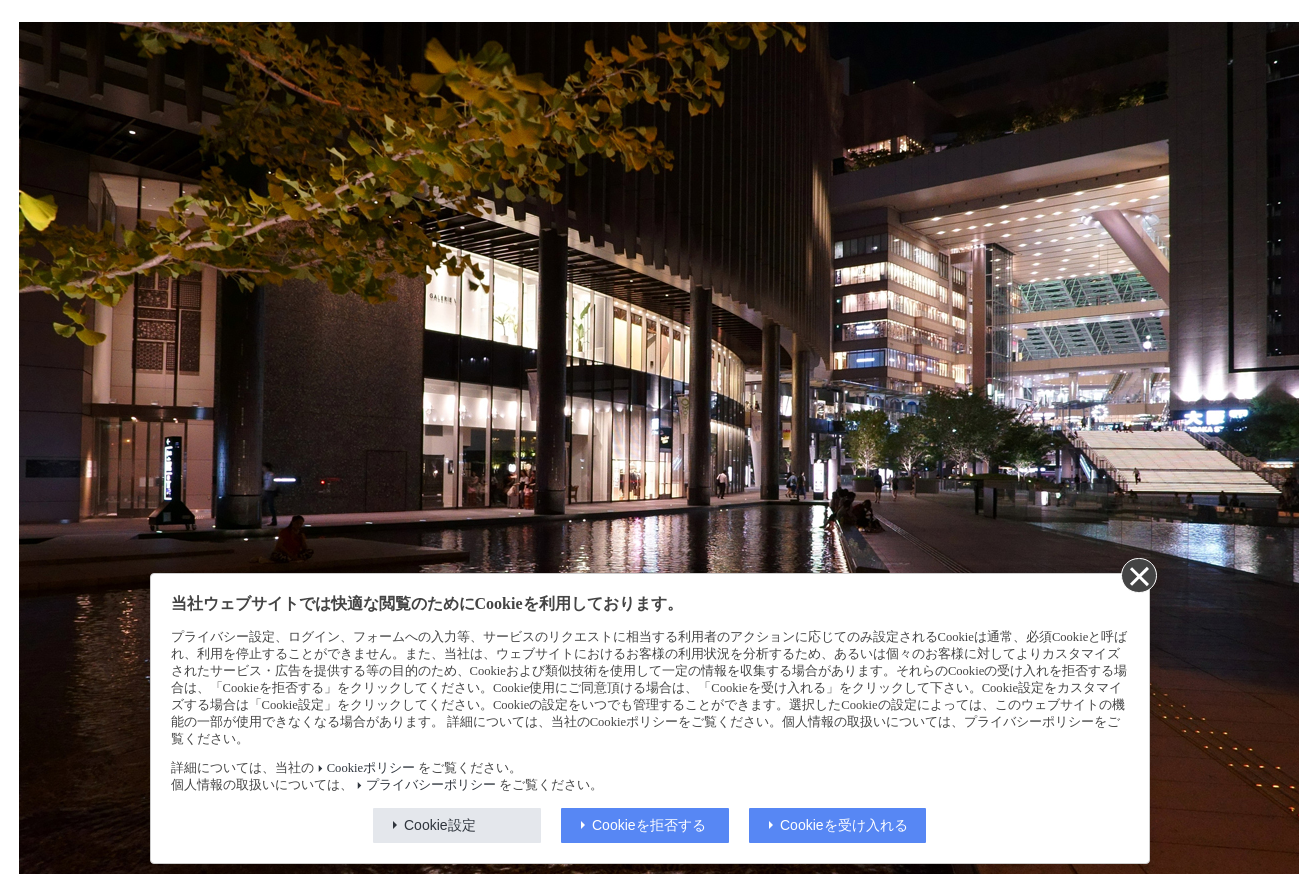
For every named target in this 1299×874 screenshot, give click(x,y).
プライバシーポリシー (431, 785)
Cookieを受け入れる (844, 825)
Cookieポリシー (371, 768)
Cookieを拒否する (649, 825)
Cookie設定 (440, 825)
